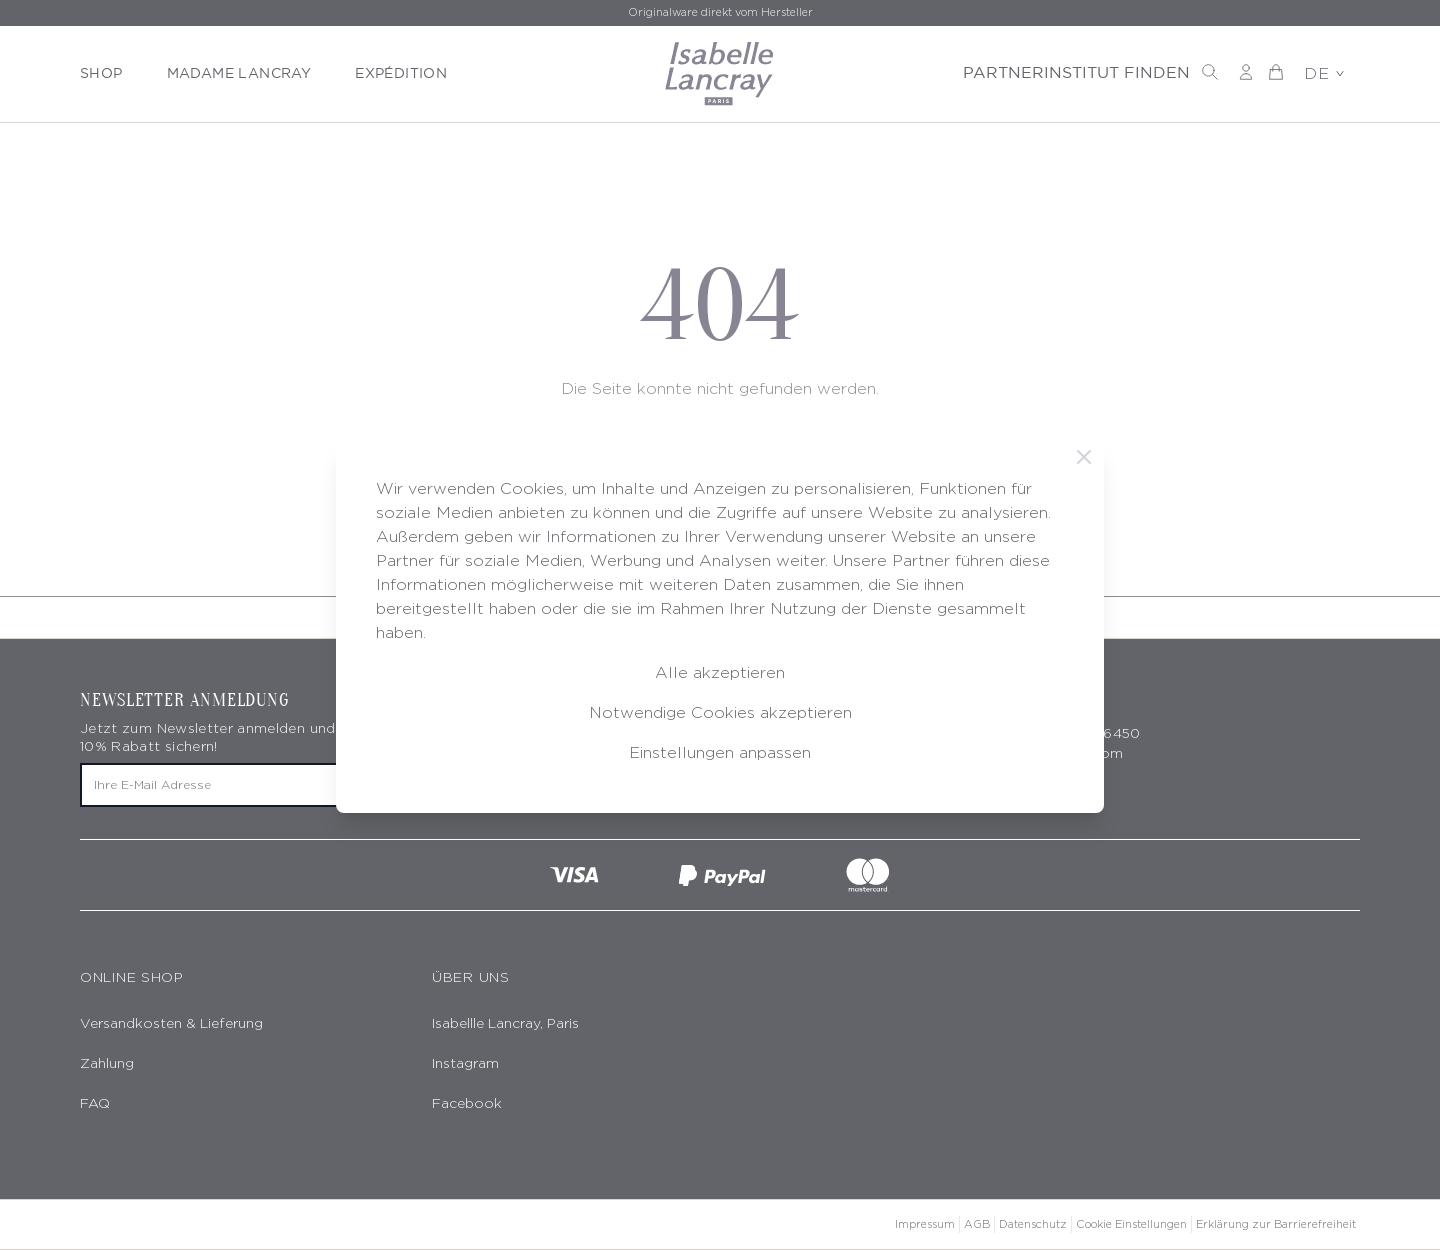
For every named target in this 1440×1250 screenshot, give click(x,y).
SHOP (101, 74)
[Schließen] (1084, 457)
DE (1324, 73)
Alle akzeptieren (720, 672)
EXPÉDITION (401, 74)
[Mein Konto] (1246, 72)
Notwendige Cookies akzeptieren (720, 712)
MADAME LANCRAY (239, 74)
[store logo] (720, 74)
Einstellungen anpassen (720, 752)
